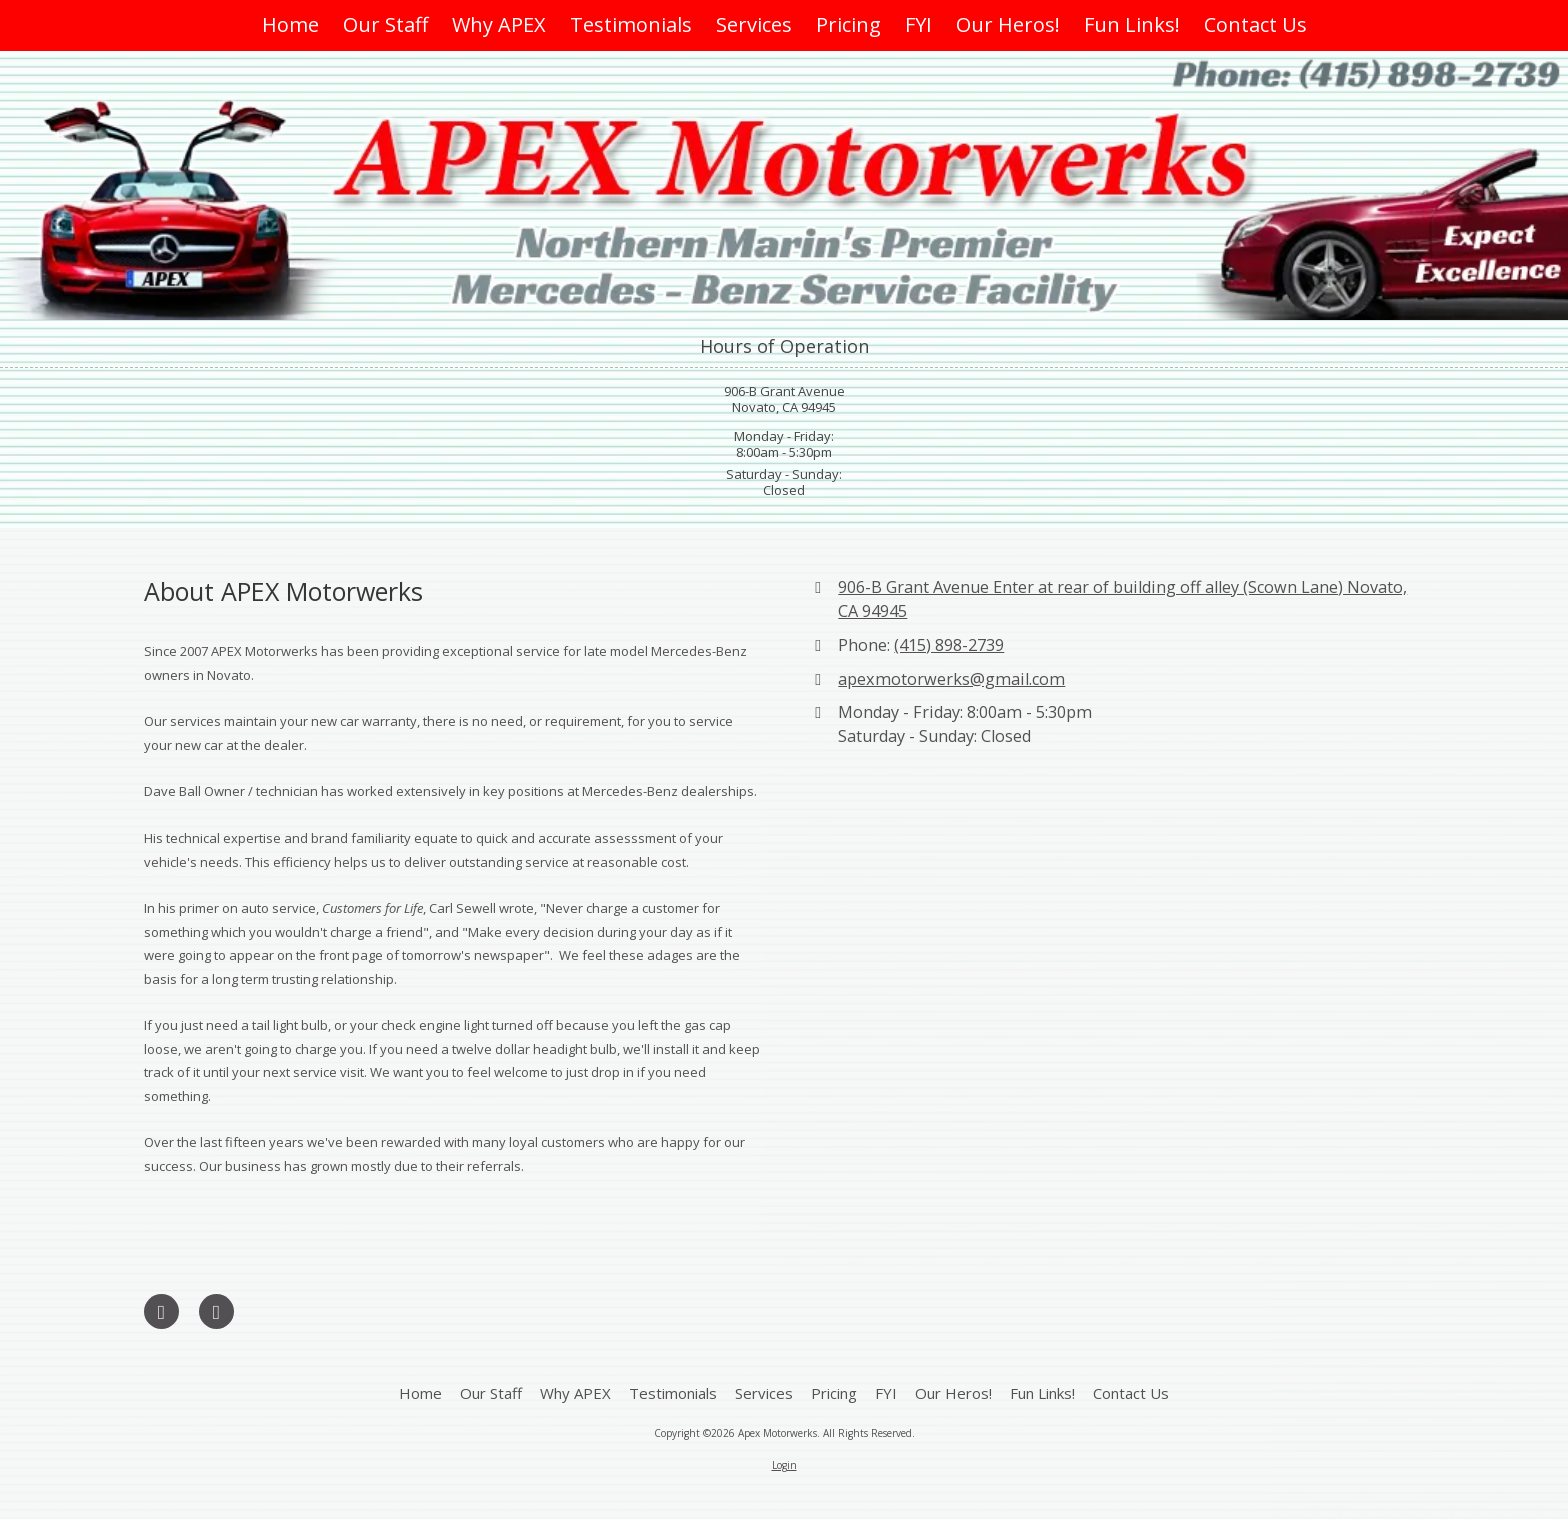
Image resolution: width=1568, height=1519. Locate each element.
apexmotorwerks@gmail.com (951, 679)
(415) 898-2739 (949, 645)
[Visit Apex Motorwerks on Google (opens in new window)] (161, 1311)
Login (784, 1465)
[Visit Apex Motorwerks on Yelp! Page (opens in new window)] (216, 1311)
